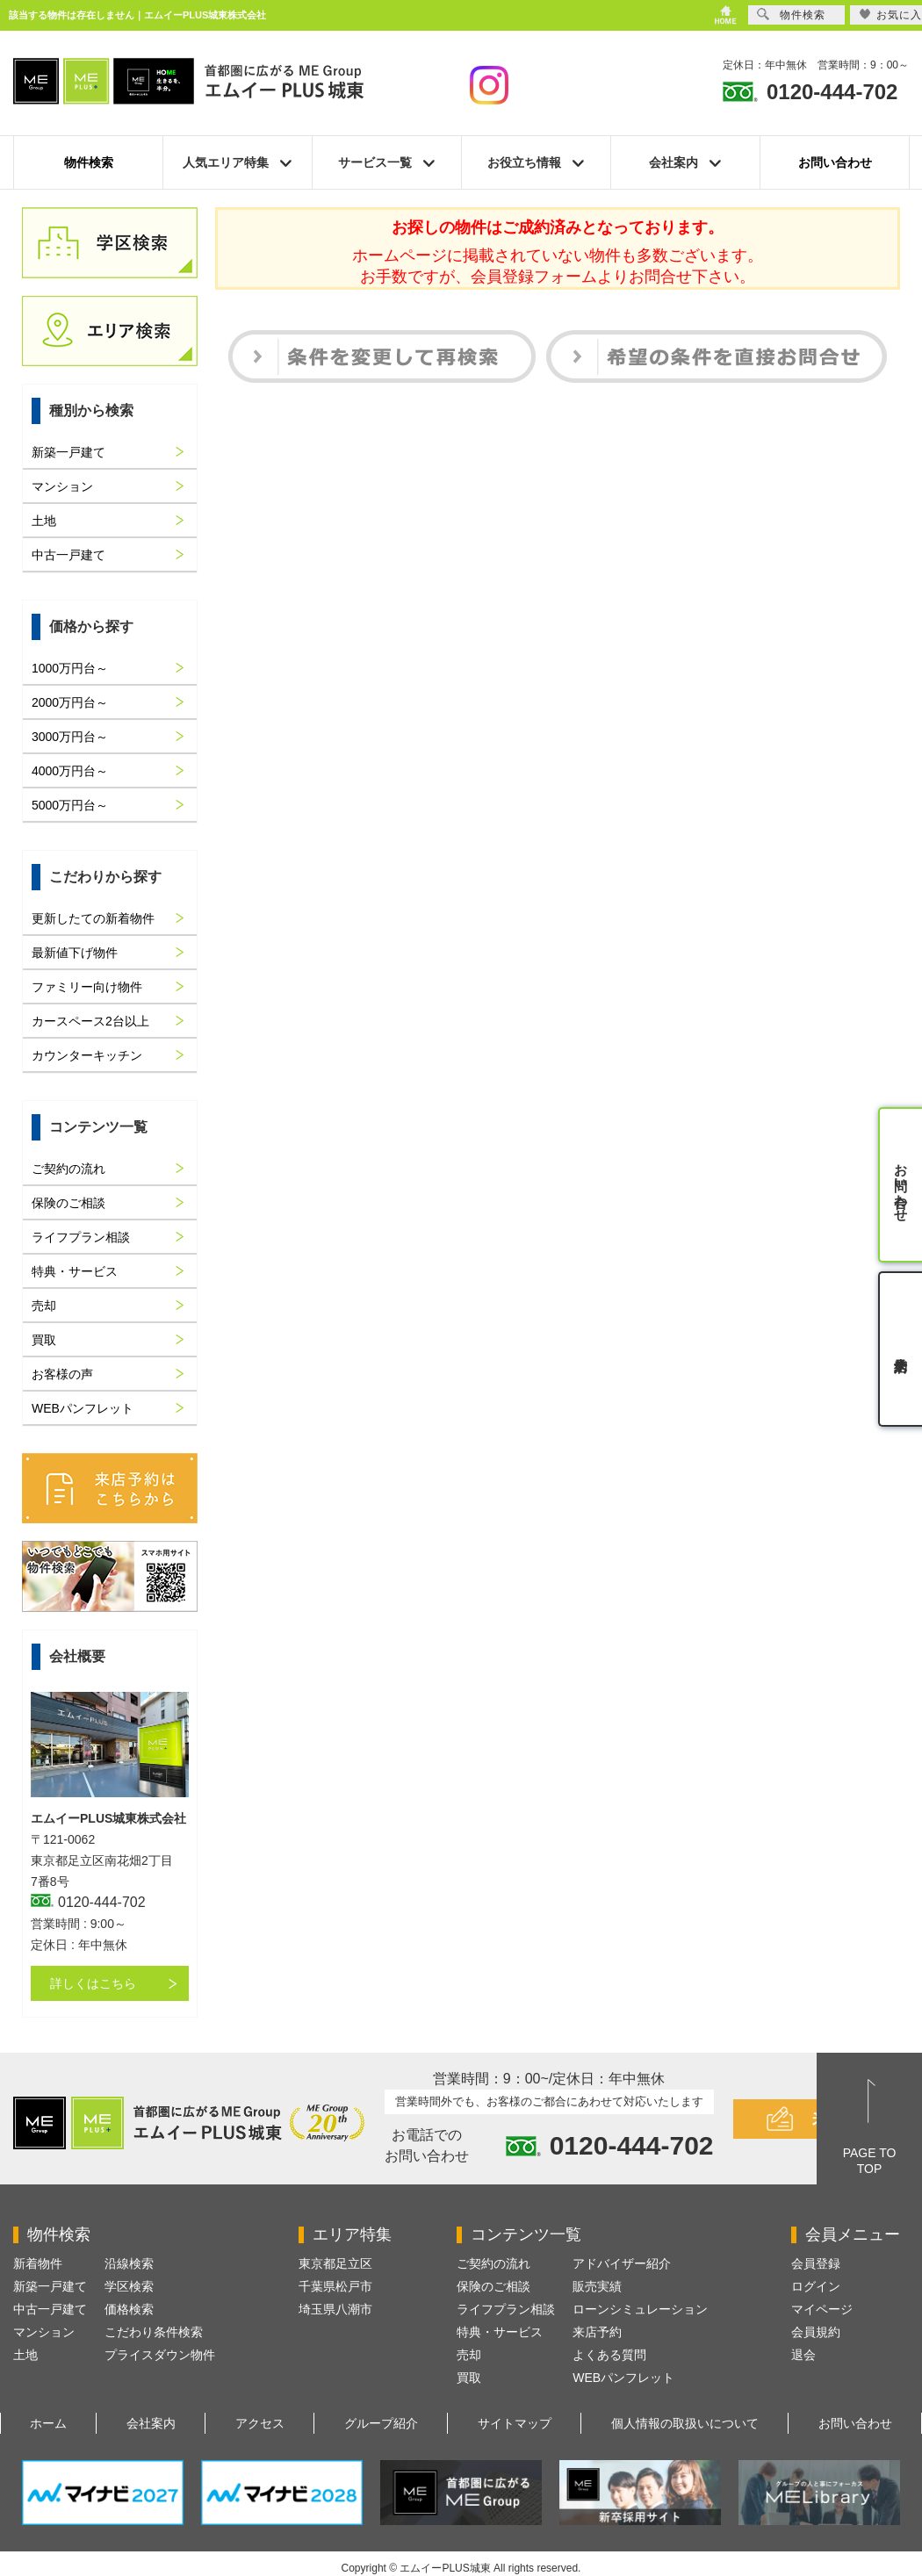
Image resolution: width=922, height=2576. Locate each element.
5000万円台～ (70, 805)
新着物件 (37, 2263)
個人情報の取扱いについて (685, 2423)
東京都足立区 (335, 2263)
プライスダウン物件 (159, 2355)
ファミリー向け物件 (87, 987)
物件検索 (88, 162)
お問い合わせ (835, 162)
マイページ (822, 2309)
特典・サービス (75, 1271)
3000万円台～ (70, 737)
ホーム (48, 2423)
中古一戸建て (68, 555)
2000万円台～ (70, 702)
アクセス (260, 2423)
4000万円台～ (70, 771)
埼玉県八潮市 (335, 2309)
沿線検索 (129, 2263)
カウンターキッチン (87, 1055)
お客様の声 (62, 1374)
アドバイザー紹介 (622, 2263)
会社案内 (151, 2423)
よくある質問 (609, 2355)
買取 (44, 1340)
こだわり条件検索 (153, 2332)
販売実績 (597, 2286)
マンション (62, 486)
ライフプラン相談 (81, 1237)
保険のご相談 (68, 1203)
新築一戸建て (68, 452)
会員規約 (815, 2332)
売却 (44, 1306)
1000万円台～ (70, 668)
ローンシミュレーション (640, 2309)
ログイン (815, 2286)
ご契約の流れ (68, 1169)
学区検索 (129, 2286)
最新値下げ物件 (75, 953)
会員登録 (815, 2263)
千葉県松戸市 (335, 2286)
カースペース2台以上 (90, 1021)
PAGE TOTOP (870, 2161)
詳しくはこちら (93, 1983)
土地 (44, 521)
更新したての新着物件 (93, 918)
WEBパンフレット (82, 1408)
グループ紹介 (381, 2423)
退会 (803, 2355)
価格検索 (129, 2309)
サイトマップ (514, 2423)
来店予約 (597, 2332)
